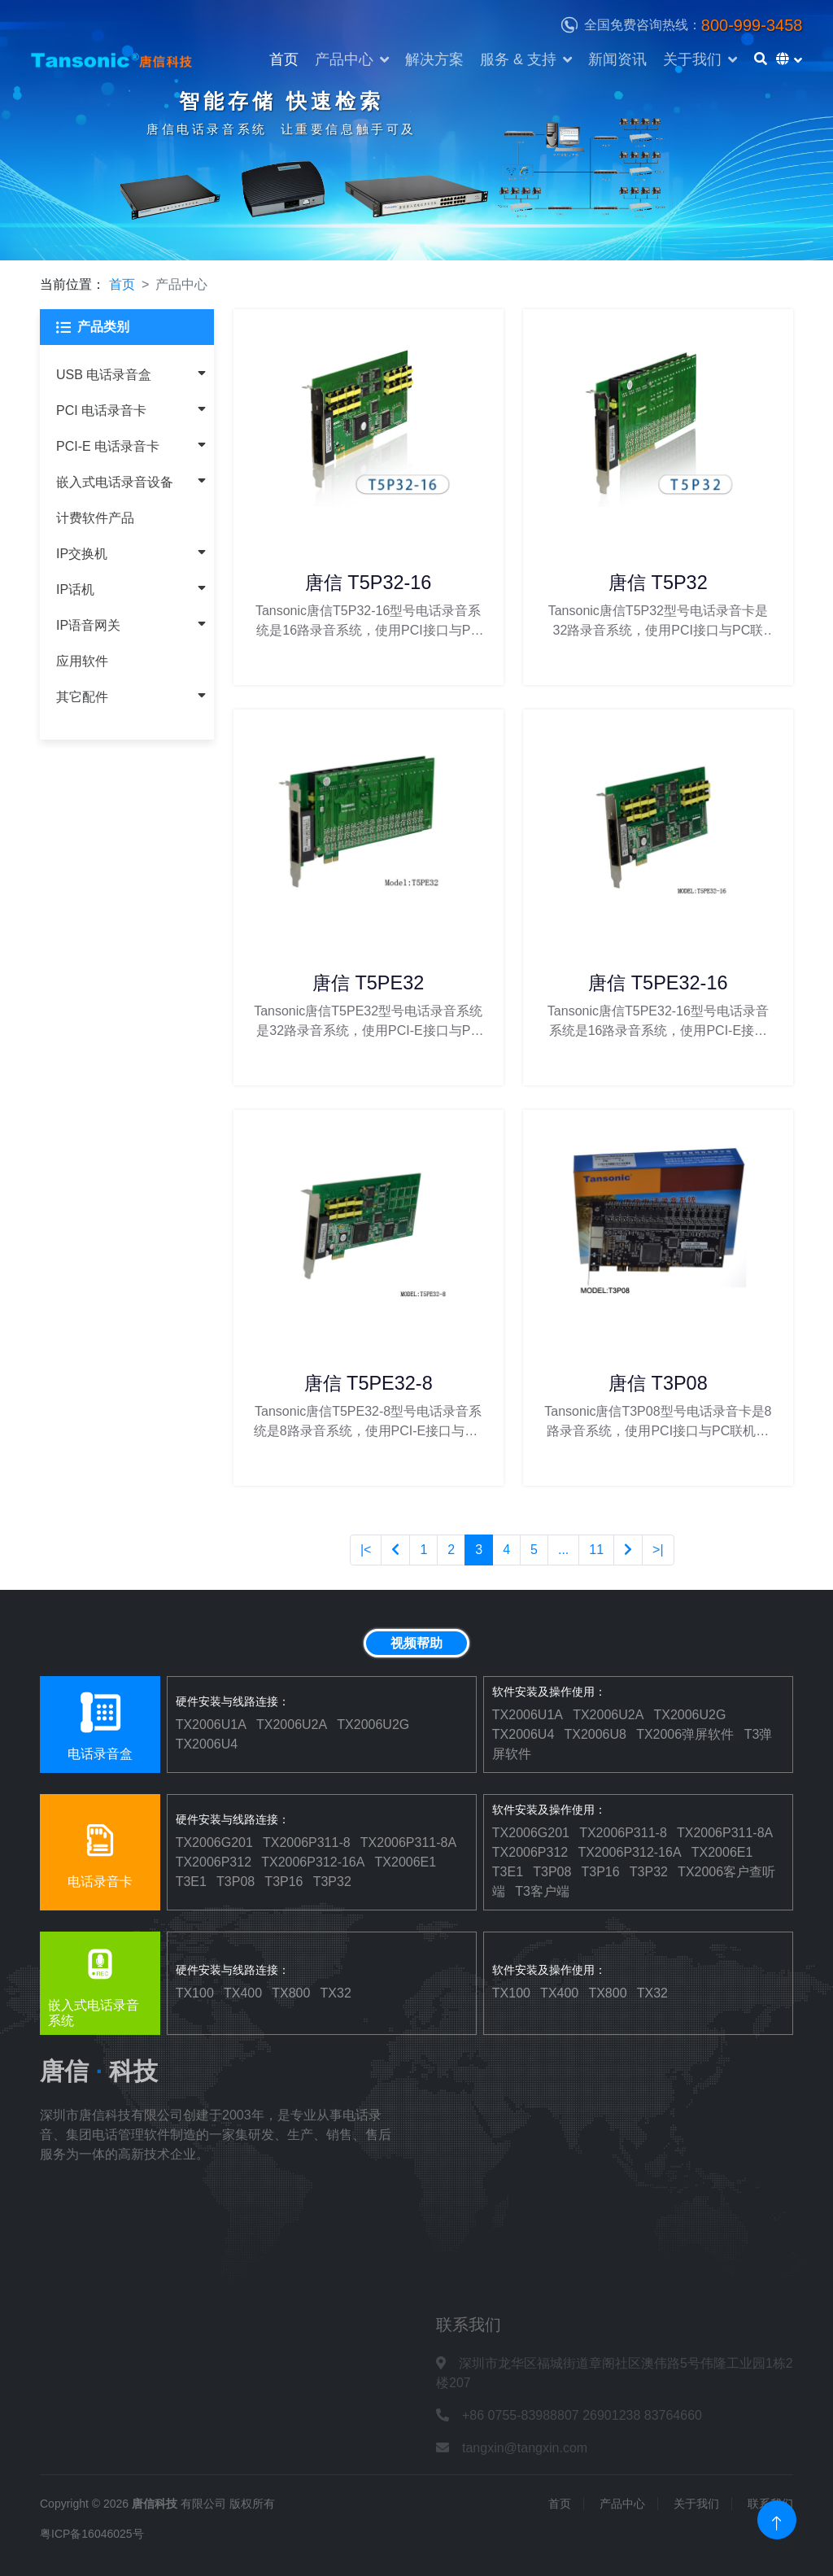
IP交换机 (81, 554)
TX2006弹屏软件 (685, 1734)
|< (366, 1550)
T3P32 (332, 1881)
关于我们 (692, 59)
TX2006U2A (291, 1724)
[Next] (628, 1550)
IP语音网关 (88, 625)
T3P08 (235, 1881)
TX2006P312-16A (312, 1862)
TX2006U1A (211, 1724)
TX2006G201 (214, 1842)
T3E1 (191, 1881)
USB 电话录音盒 (103, 375)
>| (658, 1550)
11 (596, 1550)
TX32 (336, 1993)
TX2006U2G (373, 1724)
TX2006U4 (207, 1744)
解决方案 (434, 59)
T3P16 (283, 1881)
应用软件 (82, 661)
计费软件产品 (95, 518)
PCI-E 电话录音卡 (107, 446)
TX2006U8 (595, 1734)
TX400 (243, 1993)
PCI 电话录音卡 (101, 410)
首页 (284, 59)
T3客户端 (542, 1891)
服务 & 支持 (518, 59)
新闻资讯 (617, 59)
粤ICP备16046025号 (92, 2533)
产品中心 (344, 59)
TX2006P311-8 (307, 1842)
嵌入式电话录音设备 (114, 482)
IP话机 (75, 589)
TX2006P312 (213, 1862)
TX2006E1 (406, 1862)
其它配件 (82, 697)
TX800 (291, 1993)
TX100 (195, 1993)
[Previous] (395, 1550)
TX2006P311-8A (408, 1842)
